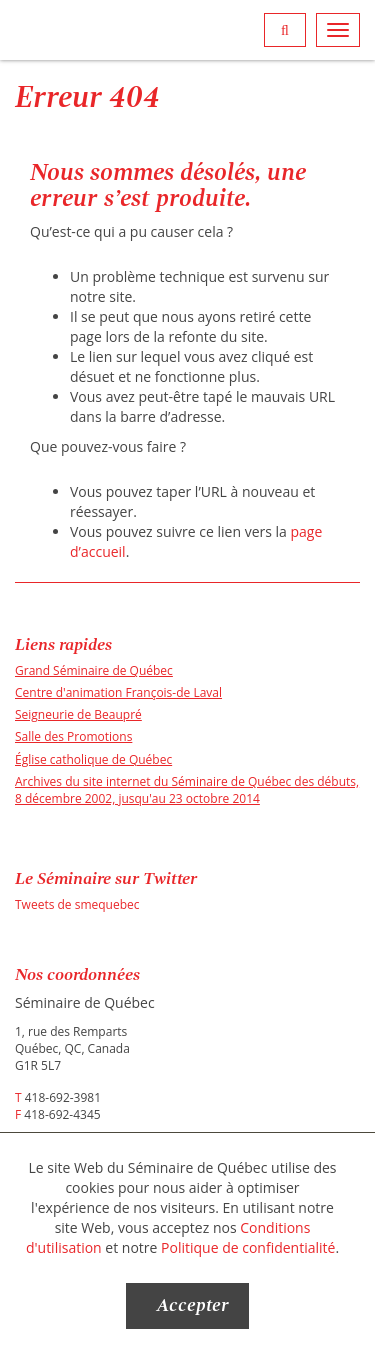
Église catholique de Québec (93, 759)
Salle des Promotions (73, 736)
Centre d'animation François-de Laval (118, 692)
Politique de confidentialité (248, 1247)
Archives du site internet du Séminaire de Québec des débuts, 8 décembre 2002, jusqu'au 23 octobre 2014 (187, 790)
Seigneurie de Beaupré (78, 714)
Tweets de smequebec (77, 904)
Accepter (192, 1305)
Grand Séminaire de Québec (94, 670)
